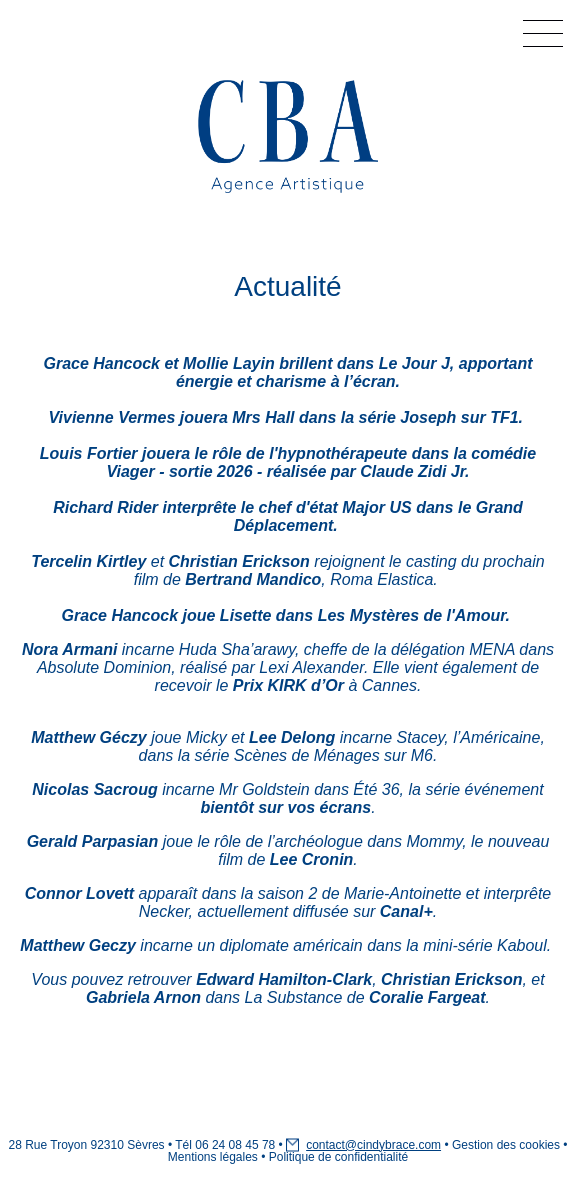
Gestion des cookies (506, 1145)
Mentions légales (213, 1157)
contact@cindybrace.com (373, 1145)
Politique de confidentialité (338, 1157)
